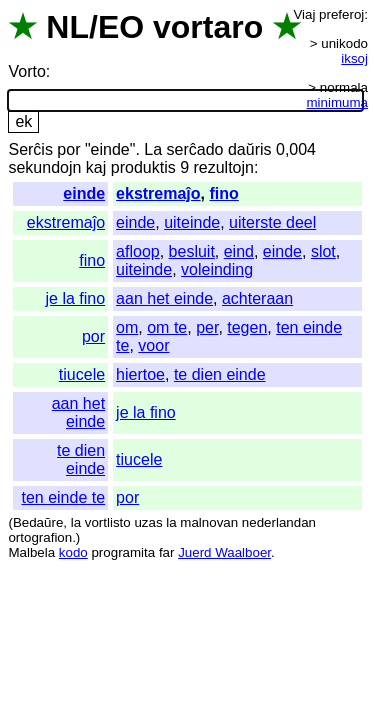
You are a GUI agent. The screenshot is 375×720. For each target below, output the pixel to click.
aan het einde (164, 298)
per (207, 327)
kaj (96, 167)
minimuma (337, 102)
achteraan (257, 298)
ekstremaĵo (158, 193)
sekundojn (44, 167)
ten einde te (63, 497)
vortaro (208, 27)
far (167, 552)
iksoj (354, 58)
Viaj (304, 14)
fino (223, 193)
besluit (192, 251)
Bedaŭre (38, 522)
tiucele (82, 374)
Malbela (31, 552)
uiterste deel (272, 222)
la (76, 522)
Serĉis (30, 149)
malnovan (209, 522)
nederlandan (279, 522)
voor (153, 345)
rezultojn (223, 167)
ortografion (40, 537)
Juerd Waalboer (224, 552)
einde (84, 193)
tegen (247, 327)
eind (239, 251)
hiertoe (140, 374)
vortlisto (108, 522)
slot (323, 251)
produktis (143, 167)
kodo (73, 552)
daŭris (250, 149)
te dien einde (220, 374)
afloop (138, 251)
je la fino (76, 298)
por (68, 149)
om (127, 327)
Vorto (26, 71)
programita (123, 552)
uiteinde (192, 222)
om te (167, 327)
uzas (148, 522)
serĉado (195, 149)
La (153, 149)
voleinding (217, 269)
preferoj (341, 14)
